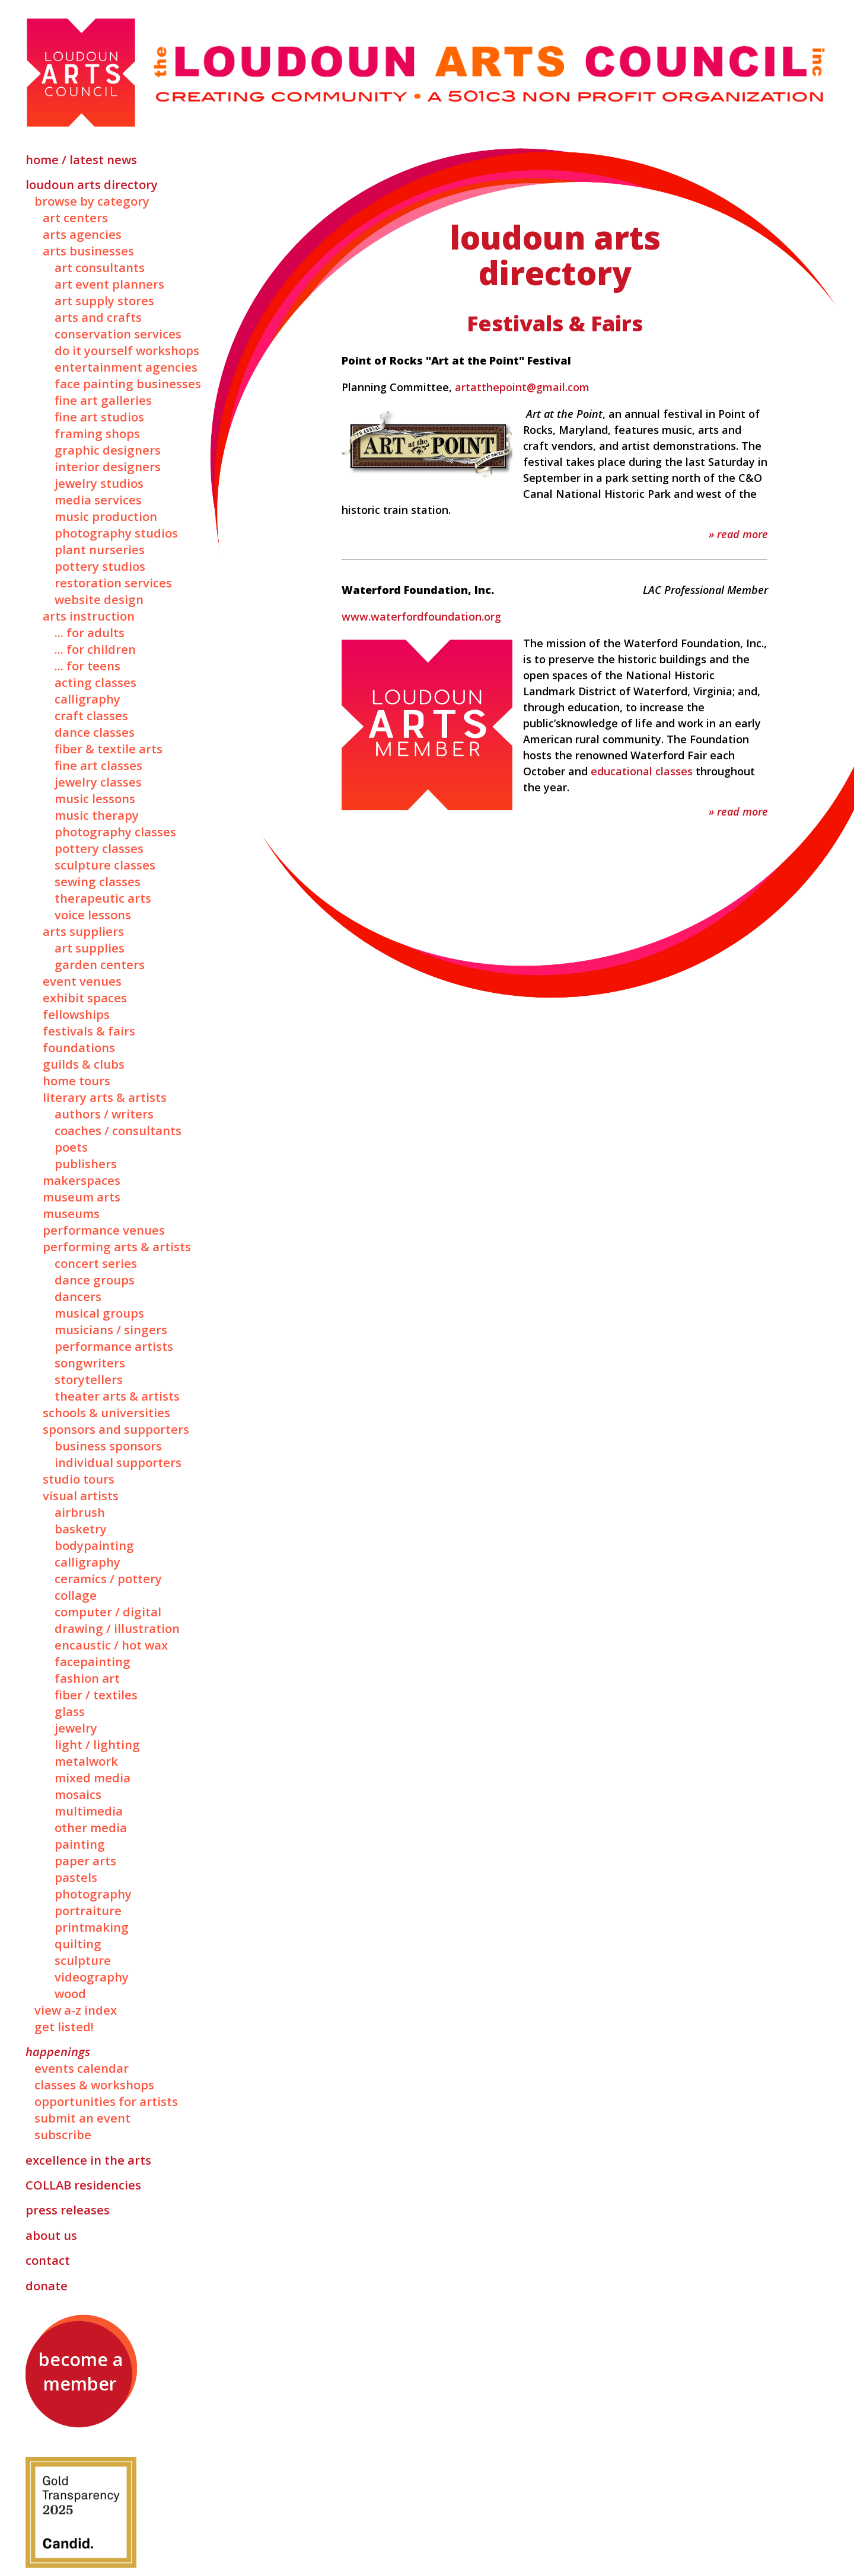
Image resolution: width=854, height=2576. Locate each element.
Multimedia (89, 1810)
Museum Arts (81, 1196)
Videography (92, 1976)
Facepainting (92, 1661)
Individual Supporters (118, 1462)
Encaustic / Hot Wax (111, 1645)
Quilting (78, 1943)
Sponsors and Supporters (116, 1429)
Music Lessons (95, 798)
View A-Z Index (75, 2010)
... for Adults (90, 632)
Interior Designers (108, 466)
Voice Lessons (93, 914)
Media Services (98, 499)
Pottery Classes (99, 848)
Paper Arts (85, 1860)
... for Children (95, 649)
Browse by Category (91, 201)
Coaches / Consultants (118, 1130)
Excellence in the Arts (88, 2160)
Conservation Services (118, 333)
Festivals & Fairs (89, 1030)
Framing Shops (97, 433)
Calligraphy (87, 699)
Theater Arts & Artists (117, 1396)
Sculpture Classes (105, 864)
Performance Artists (114, 1346)
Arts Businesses (88, 250)
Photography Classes (115, 831)
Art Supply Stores (104, 300)
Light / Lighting (97, 1744)
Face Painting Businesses (128, 383)
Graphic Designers (108, 450)
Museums (71, 1213)
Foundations (79, 1047)
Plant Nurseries (100, 549)
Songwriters (90, 1362)
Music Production (106, 516)
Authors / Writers (104, 1113)
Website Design (99, 599)
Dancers (78, 1296)
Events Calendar (81, 2068)
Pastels (76, 1877)
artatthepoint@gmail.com (522, 387)
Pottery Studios (100, 566)
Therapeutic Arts (103, 898)
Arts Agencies (82, 234)
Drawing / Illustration (117, 1628)
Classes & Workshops (94, 2084)
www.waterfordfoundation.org (421, 616)
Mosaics (78, 1794)
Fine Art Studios (99, 416)
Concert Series (96, 1263)
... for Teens (87, 665)
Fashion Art (87, 1678)
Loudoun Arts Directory (92, 184)
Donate (47, 2285)
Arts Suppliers (83, 931)
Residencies (83, 2185)
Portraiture (88, 1910)
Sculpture (83, 1960)
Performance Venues (104, 1230)
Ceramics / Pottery (108, 1578)
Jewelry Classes (98, 782)
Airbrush (80, 1512)
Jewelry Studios (99, 483)
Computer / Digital (108, 1611)
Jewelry (76, 1728)
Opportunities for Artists (106, 2101)
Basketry (81, 1528)
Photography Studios (116, 533)
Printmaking (92, 1927)
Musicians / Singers (111, 1329)
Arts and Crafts (98, 317)
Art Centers (75, 217)
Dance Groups (95, 1279)
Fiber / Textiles (96, 1694)
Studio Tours (78, 1479)
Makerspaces (81, 1180)
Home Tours (76, 1080)
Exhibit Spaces (85, 997)
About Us (51, 2235)
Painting (80, 1844)
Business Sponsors (108, 1445)
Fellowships (76, 1014)
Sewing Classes (98, 881)
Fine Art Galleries (103, 400)
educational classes (642, 771)
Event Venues (82, 981)
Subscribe (62, 2134)
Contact (48, 2260)
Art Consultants (100, 267)
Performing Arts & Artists (117, 1246)
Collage (76, 1595)
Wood (70, 1993)
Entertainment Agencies (126, 367)
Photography (93, 1893)
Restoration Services (113, 582)
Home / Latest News (81, 159)
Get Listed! (64, 2026)
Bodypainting (94, 1545)
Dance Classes (95, 732)
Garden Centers (100, 964)
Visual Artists (81, 1495)
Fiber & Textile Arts (108, 748)
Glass (70, 1711)
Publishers (86, 1163)
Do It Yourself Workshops (127, 350)
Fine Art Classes (98, 765)
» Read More (738, 534)
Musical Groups (99, 1313)
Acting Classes (95, 682)
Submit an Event (82, 2118)
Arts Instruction (89, 616)
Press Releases (68, 2209)
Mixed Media (92, 1777)
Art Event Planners (109, 284)
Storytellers (89, 1379)
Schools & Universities (106, 1412)
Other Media (91, 1827)
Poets (71, 1147)
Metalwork (86, 1761)
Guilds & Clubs (84, 1064)
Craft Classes (91, 715)
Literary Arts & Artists (105, 1097)
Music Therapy (97, 815)
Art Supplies (90, 947)
